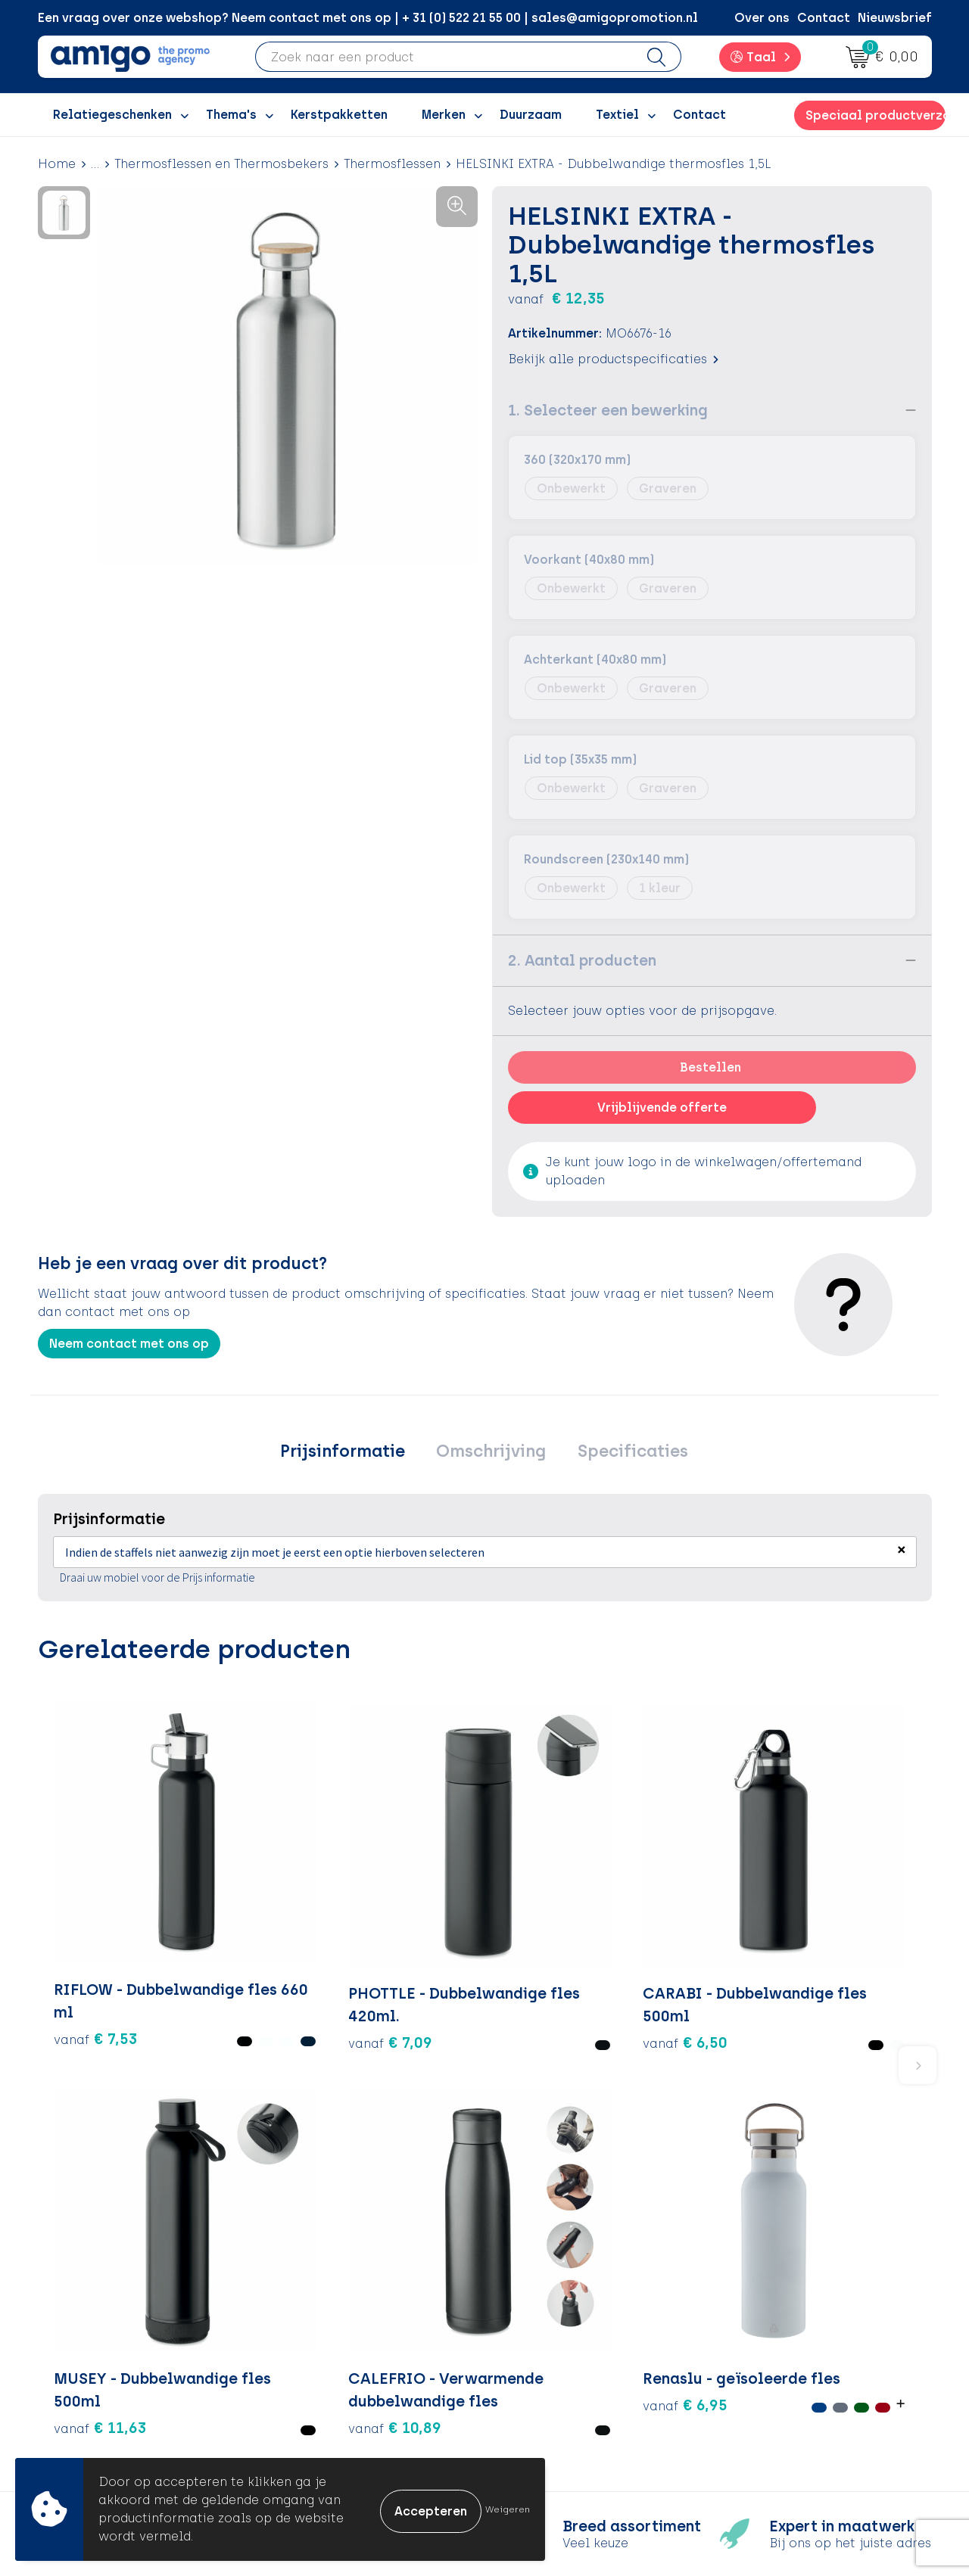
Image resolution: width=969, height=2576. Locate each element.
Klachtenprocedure (567, 2367)
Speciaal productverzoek (875, 115)
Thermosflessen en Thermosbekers (221, 164)
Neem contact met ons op (129, 1343)
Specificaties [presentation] (624, 1453)
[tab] (350, 1454)
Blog (302, 2435)
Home (57, 164)
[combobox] (444, 57)
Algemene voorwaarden (802, 2298)
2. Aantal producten (582, 960)
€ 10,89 (696, 1943)
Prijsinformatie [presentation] (350, 1453)
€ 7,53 (79, 1931)
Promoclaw (324, 2367)
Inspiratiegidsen (338, 2344)
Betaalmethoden (560, 2320)
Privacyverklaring (782, 2344)
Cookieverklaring (781, 2320)
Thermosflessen (392, 164)
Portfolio (316, 2413)
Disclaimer (761, 2367)
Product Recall (553, 2389)
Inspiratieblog (333, 2320)
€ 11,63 (546, 1921)
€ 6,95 (824, 1931)
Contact (823, 18)
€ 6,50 (376, 1931)
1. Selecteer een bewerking (608, 410)
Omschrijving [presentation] (491, 1453)
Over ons (762, 18)
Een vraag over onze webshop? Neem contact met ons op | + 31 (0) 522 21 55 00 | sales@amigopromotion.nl (368, 18)
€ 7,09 (244, 1921)
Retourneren (545, 2344)
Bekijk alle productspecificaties (613, 359)
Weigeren (507, 2509)
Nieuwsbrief (895, 18)
